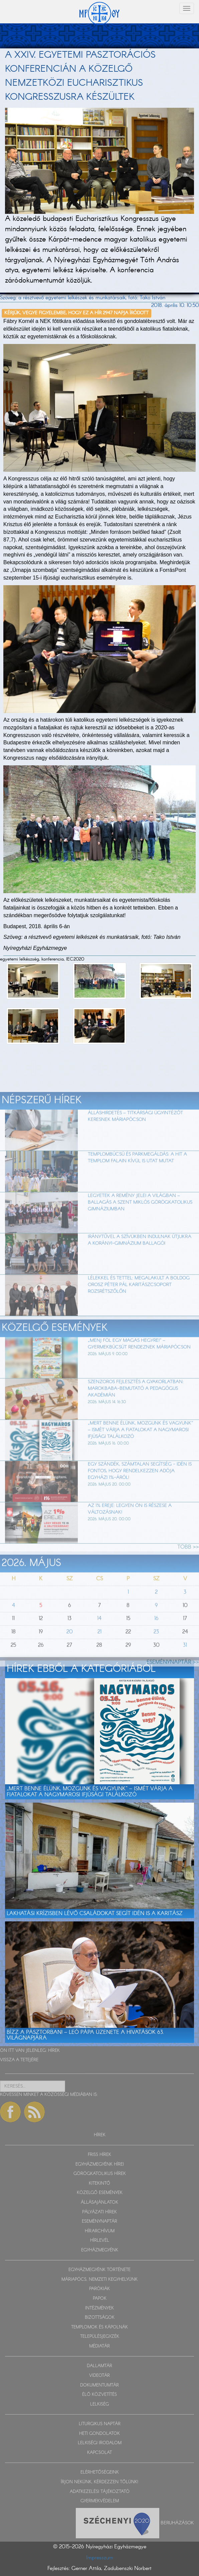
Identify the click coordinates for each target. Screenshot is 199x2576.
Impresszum (99, 2558)
